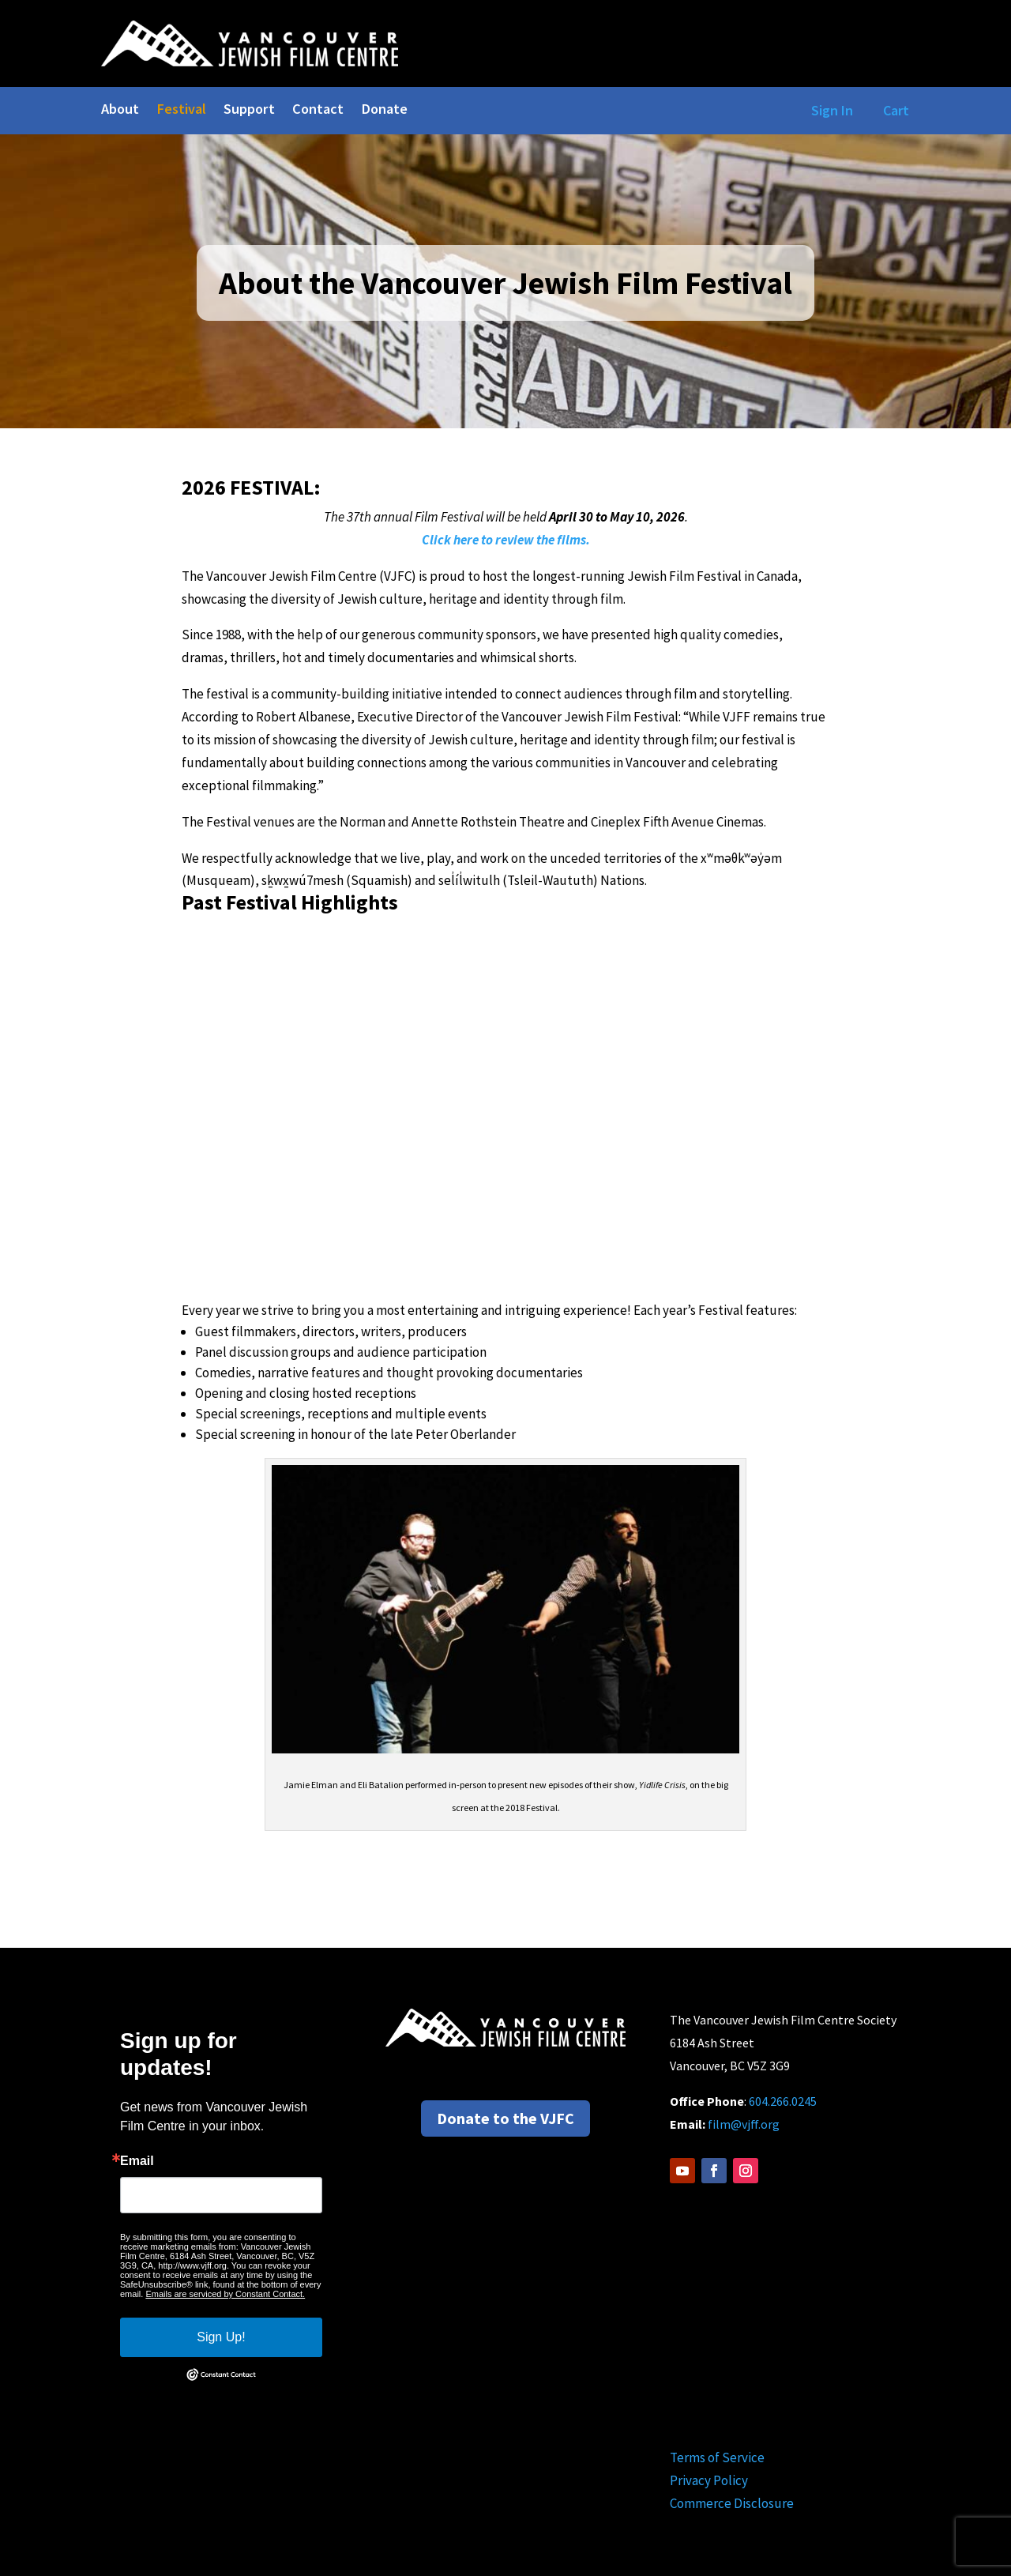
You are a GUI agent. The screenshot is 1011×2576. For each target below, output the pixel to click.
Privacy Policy (709, 2480)
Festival (181, 111)
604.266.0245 (783, 2101)
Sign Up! (221, 2337)
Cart (896, 110)
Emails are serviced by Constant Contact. (225, 2294)
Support (249, 111)
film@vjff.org (744, 2124)
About (120, 111)
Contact (318, 111)
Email (137, 2161)
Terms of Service (717, 2457)
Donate (384, 111)
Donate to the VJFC (505, 2118)
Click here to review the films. (506, 539)
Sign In (829, 110)
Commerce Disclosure (732, 2503)
